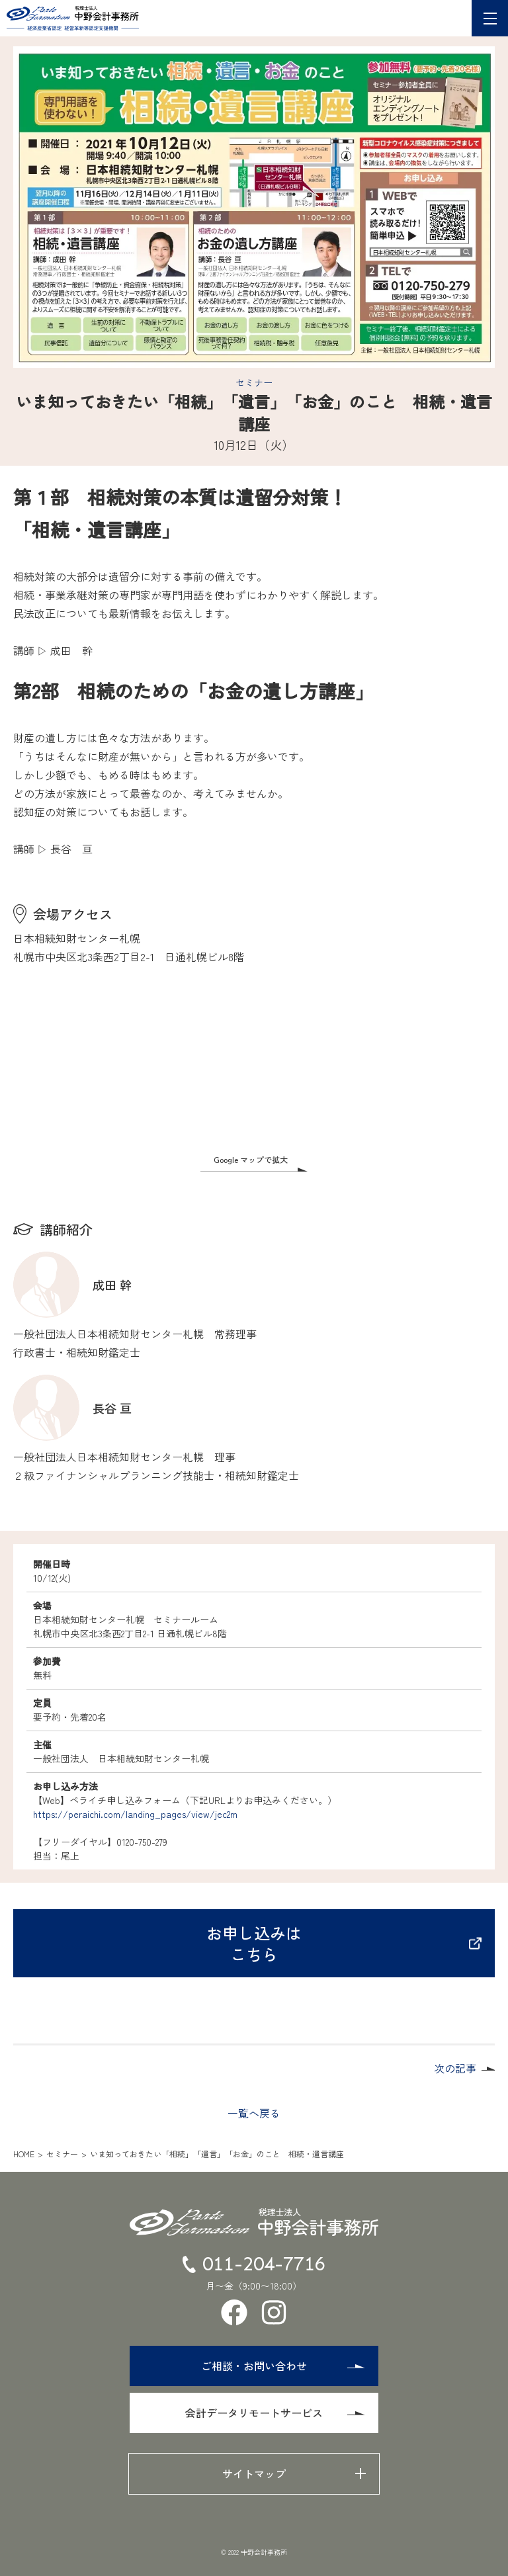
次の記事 (455, 2068)
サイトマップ (254, 2473)
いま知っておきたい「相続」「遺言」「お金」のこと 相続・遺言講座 (217, 2153)
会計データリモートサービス (275, 2413)
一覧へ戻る (254, 2113)
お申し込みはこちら (344, 1943)
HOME (23, 2153)
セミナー (254, 382)
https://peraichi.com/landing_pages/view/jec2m (135, 1814)
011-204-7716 (254, 2264)
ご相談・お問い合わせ (283, 2366)
